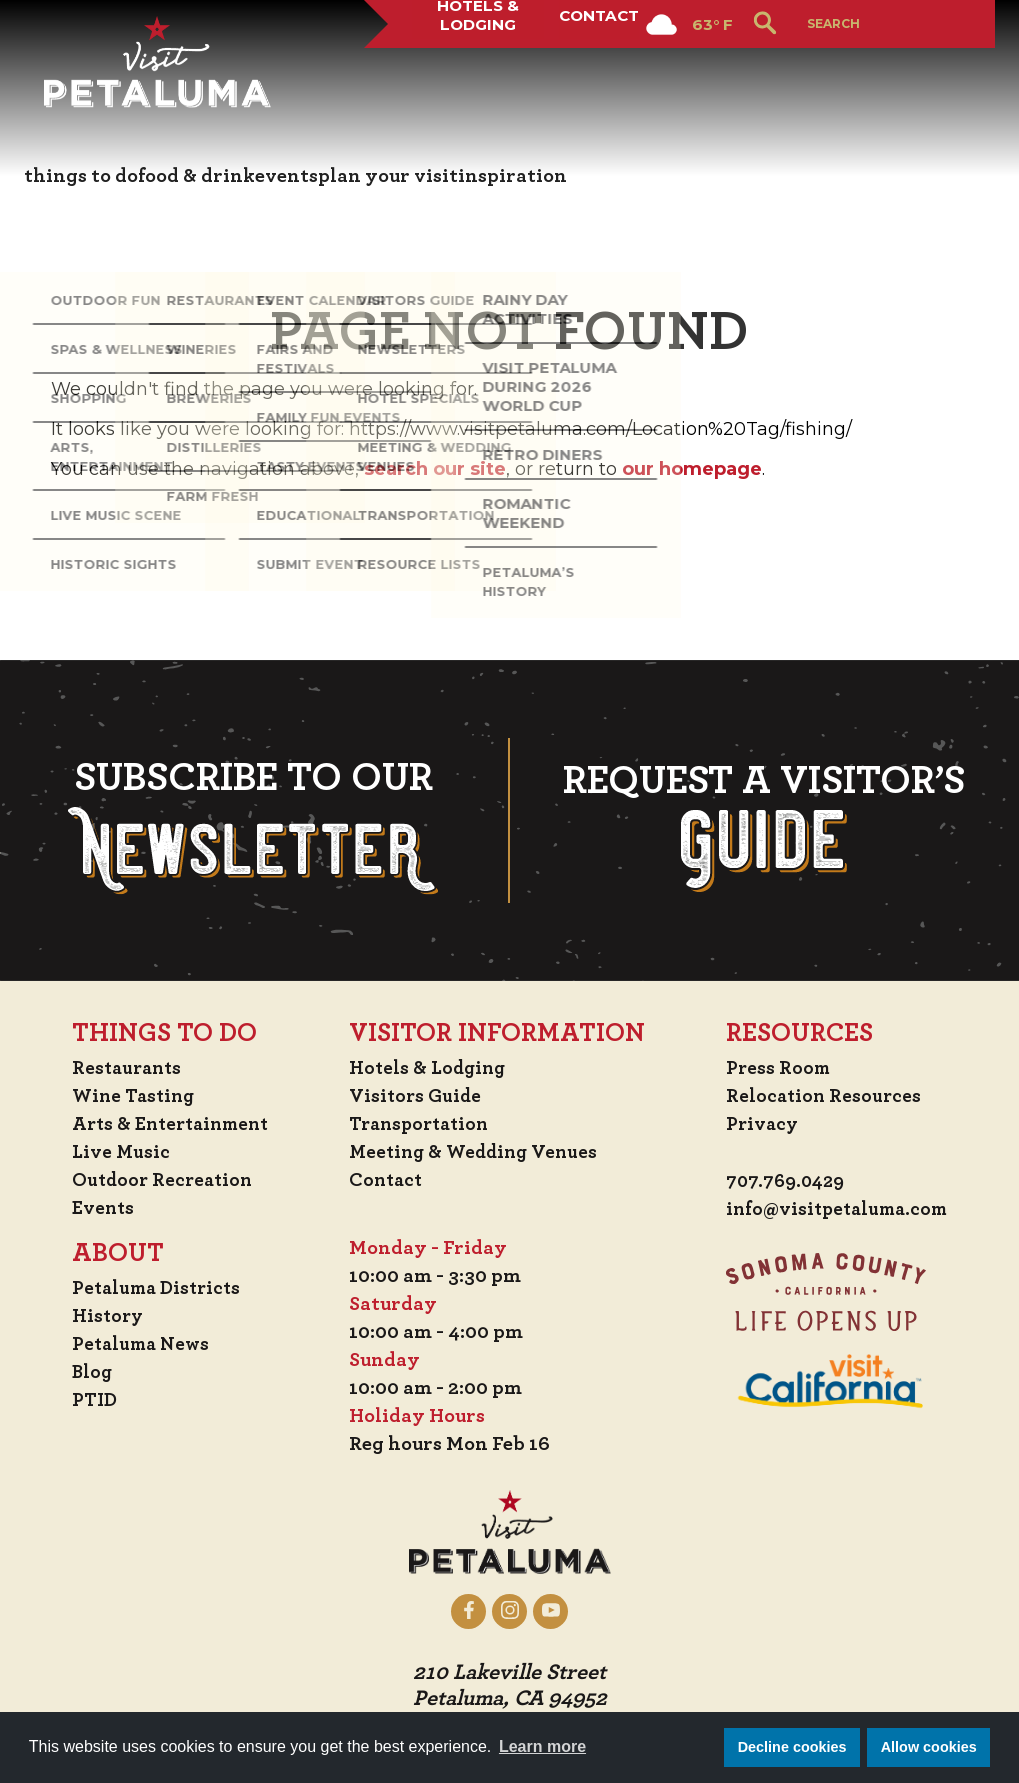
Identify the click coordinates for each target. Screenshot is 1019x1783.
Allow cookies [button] (929, 1747)
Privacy (756, 1124)
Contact (597, 74)
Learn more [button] (542, 1746)
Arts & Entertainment (173, 1124)
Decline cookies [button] (792, 1747)
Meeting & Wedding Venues (479, 1152)
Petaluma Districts (157, 1288)
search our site (435, 469)
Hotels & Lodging (470, 74)
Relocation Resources (818, 1096)
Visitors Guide (418, 1096)
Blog (90, 1372)
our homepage (692, 469)
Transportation (424, 1124)
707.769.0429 (781, 1182)
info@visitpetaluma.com (835, 1210)
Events (101, 1208)
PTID (92, 1400)
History (106, 1316)
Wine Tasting (133, 1096)
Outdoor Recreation (162, 1180)
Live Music (118, 1152)
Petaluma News (141, 1344)
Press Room (772, 1068)
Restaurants (126, 1068)
